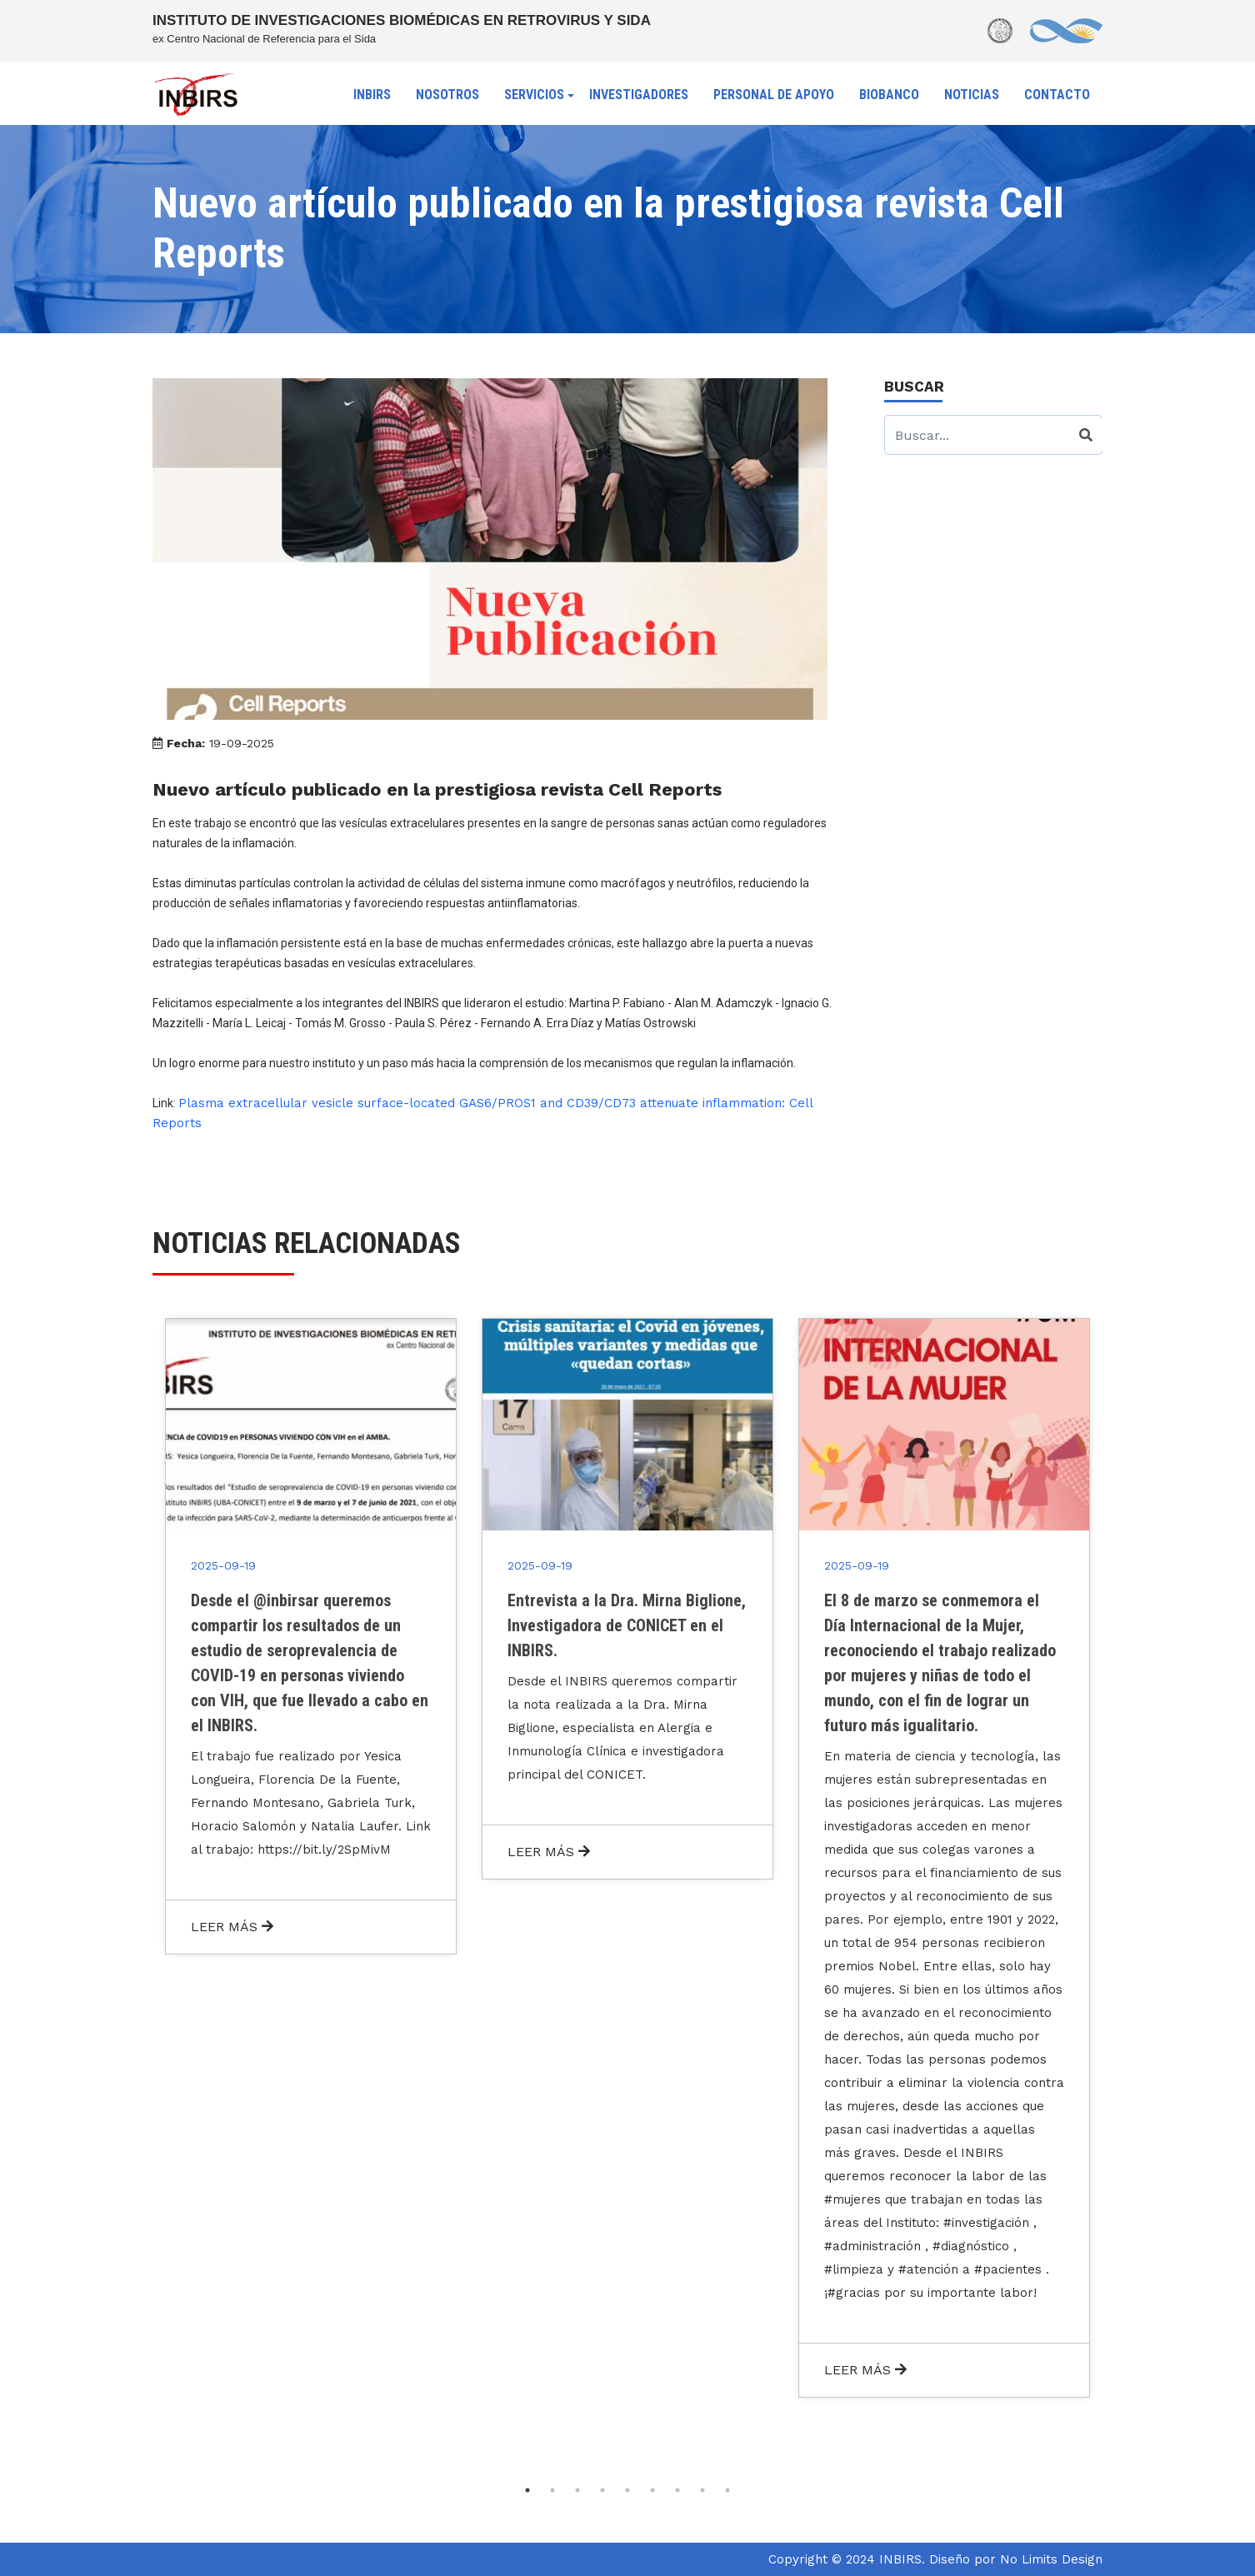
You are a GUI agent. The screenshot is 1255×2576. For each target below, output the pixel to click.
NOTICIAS (971, 94)
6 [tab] (652, 2490)
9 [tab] (727, 2490)
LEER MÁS (232, 1926)
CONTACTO (1057, 94)
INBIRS (372, 94)
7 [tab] (677, 2490)
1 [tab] (527, 2490)
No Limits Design (1051, 2559)
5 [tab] (627, 2490)
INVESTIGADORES (638, 94)
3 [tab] (577, 2490)
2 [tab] (552, 2490)
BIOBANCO (889, 94)
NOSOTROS (447, 94)
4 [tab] (602, 2490)
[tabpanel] (311, 1636)
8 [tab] (702, 2490)
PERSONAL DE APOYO (773, 94)
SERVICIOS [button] (534, 94)
